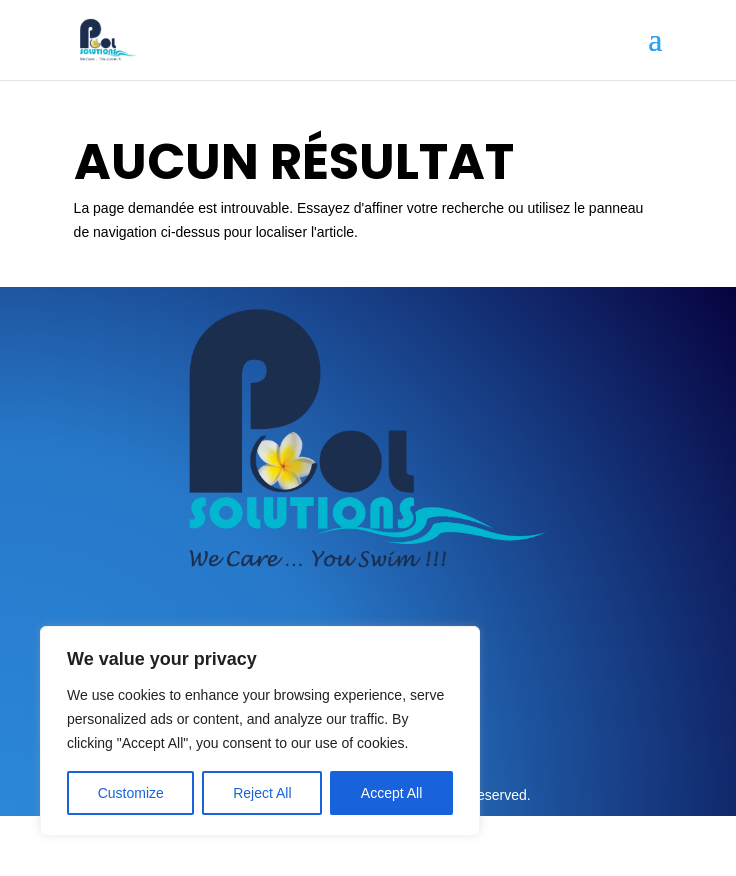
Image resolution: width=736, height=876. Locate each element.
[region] (260, 731)
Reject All (262, 793)
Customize (131, 793)
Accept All (391, 793)
